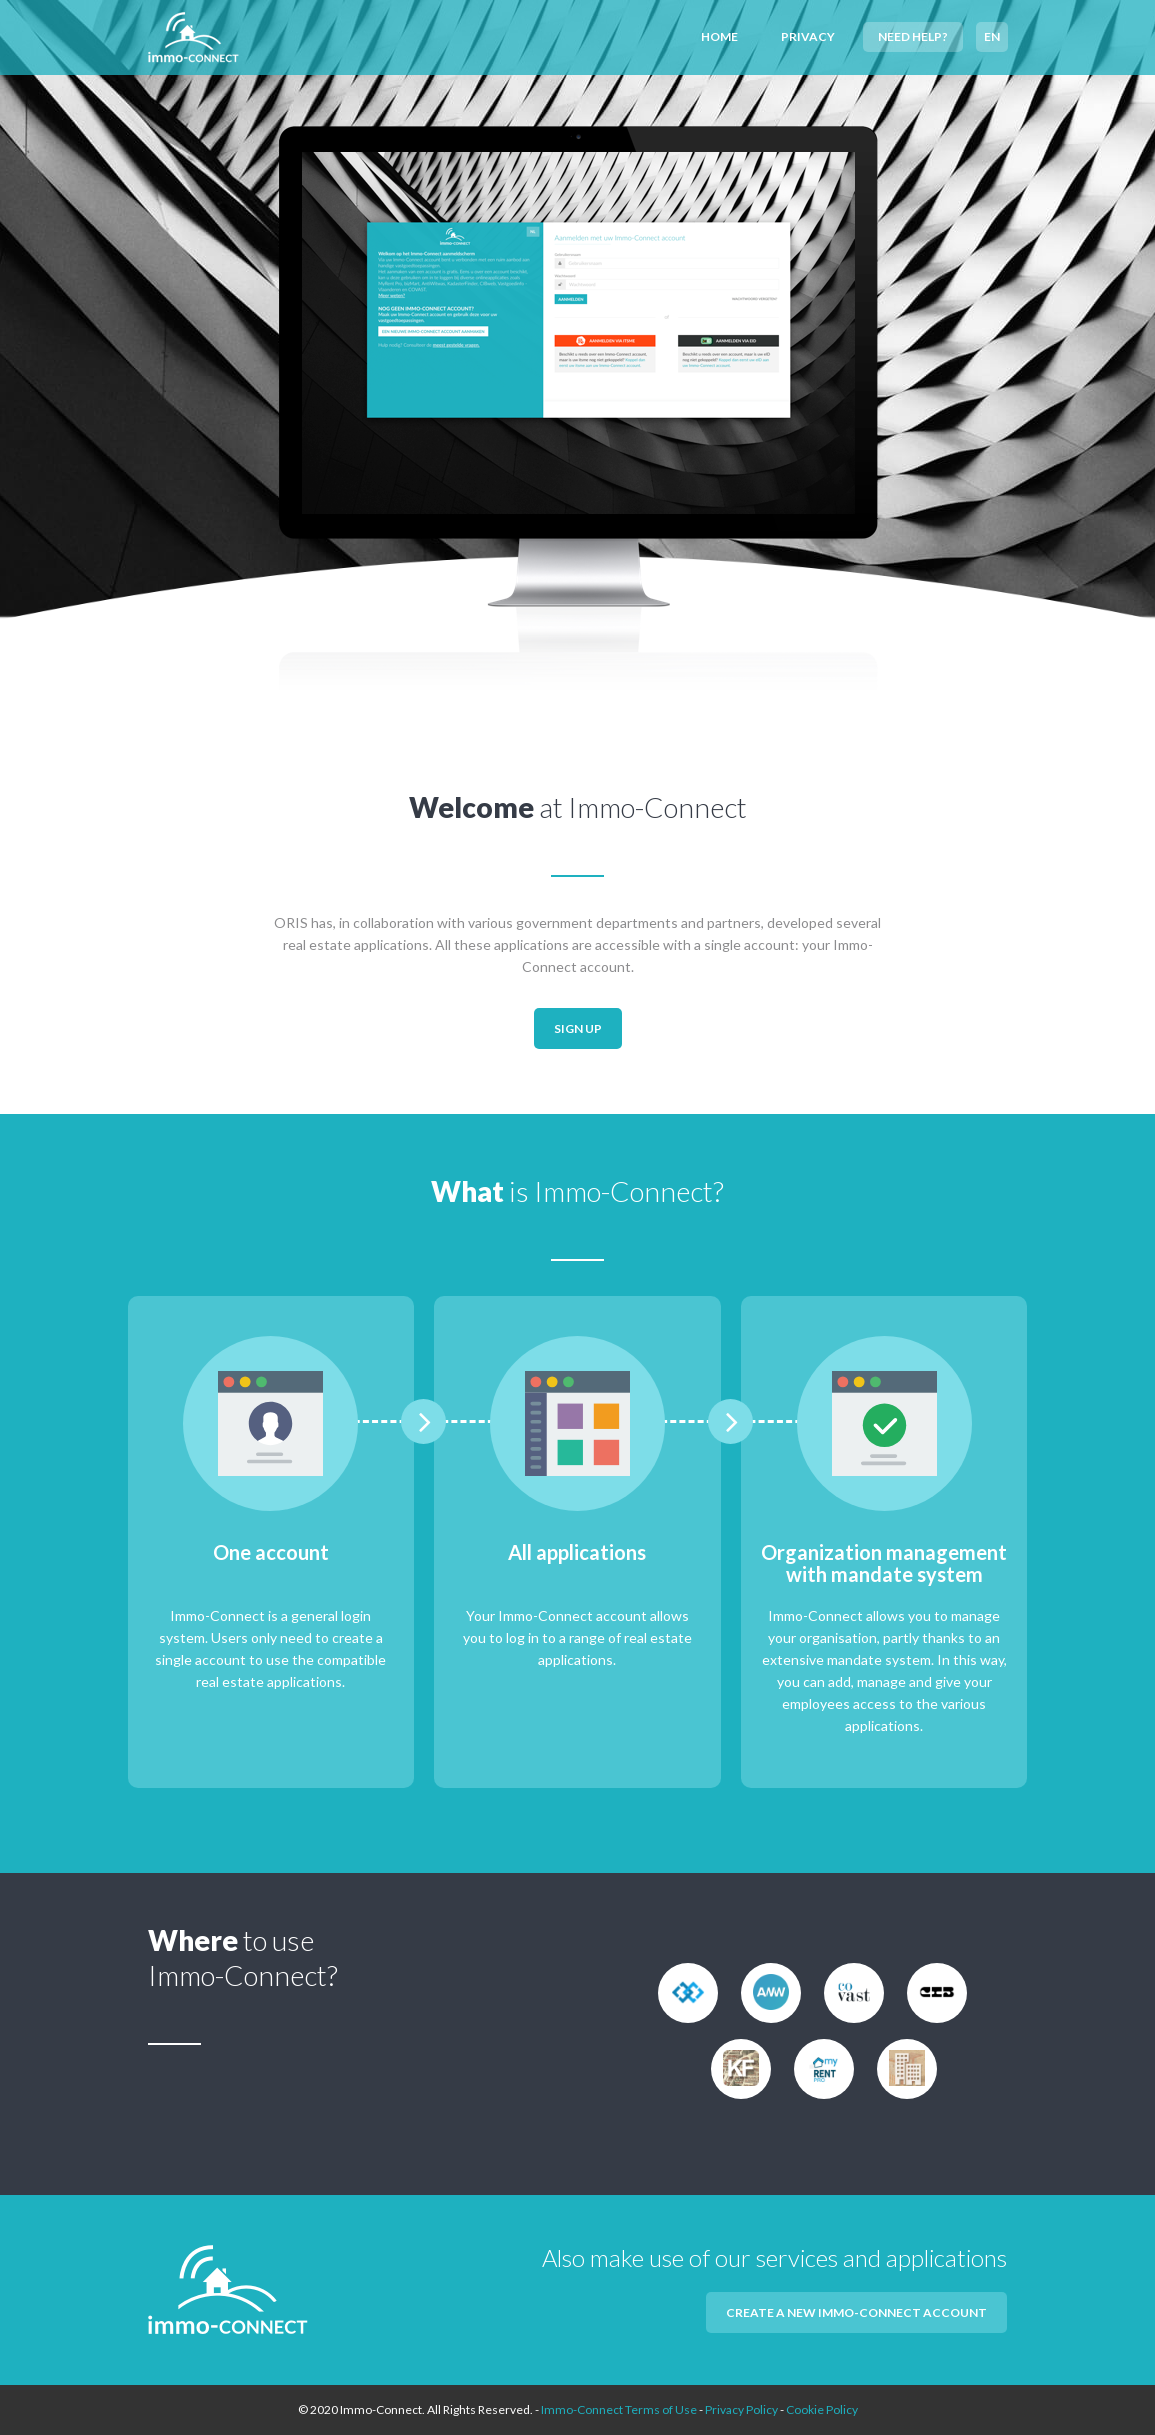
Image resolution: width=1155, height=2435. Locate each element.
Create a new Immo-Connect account (856, 2312)
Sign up (578, 1028)
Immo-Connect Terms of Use (619, 2409)
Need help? (913, 36)
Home (719, 36)
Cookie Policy (822, 2409)
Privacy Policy (741, 2409)
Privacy (808, 36)
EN (992, 36)
